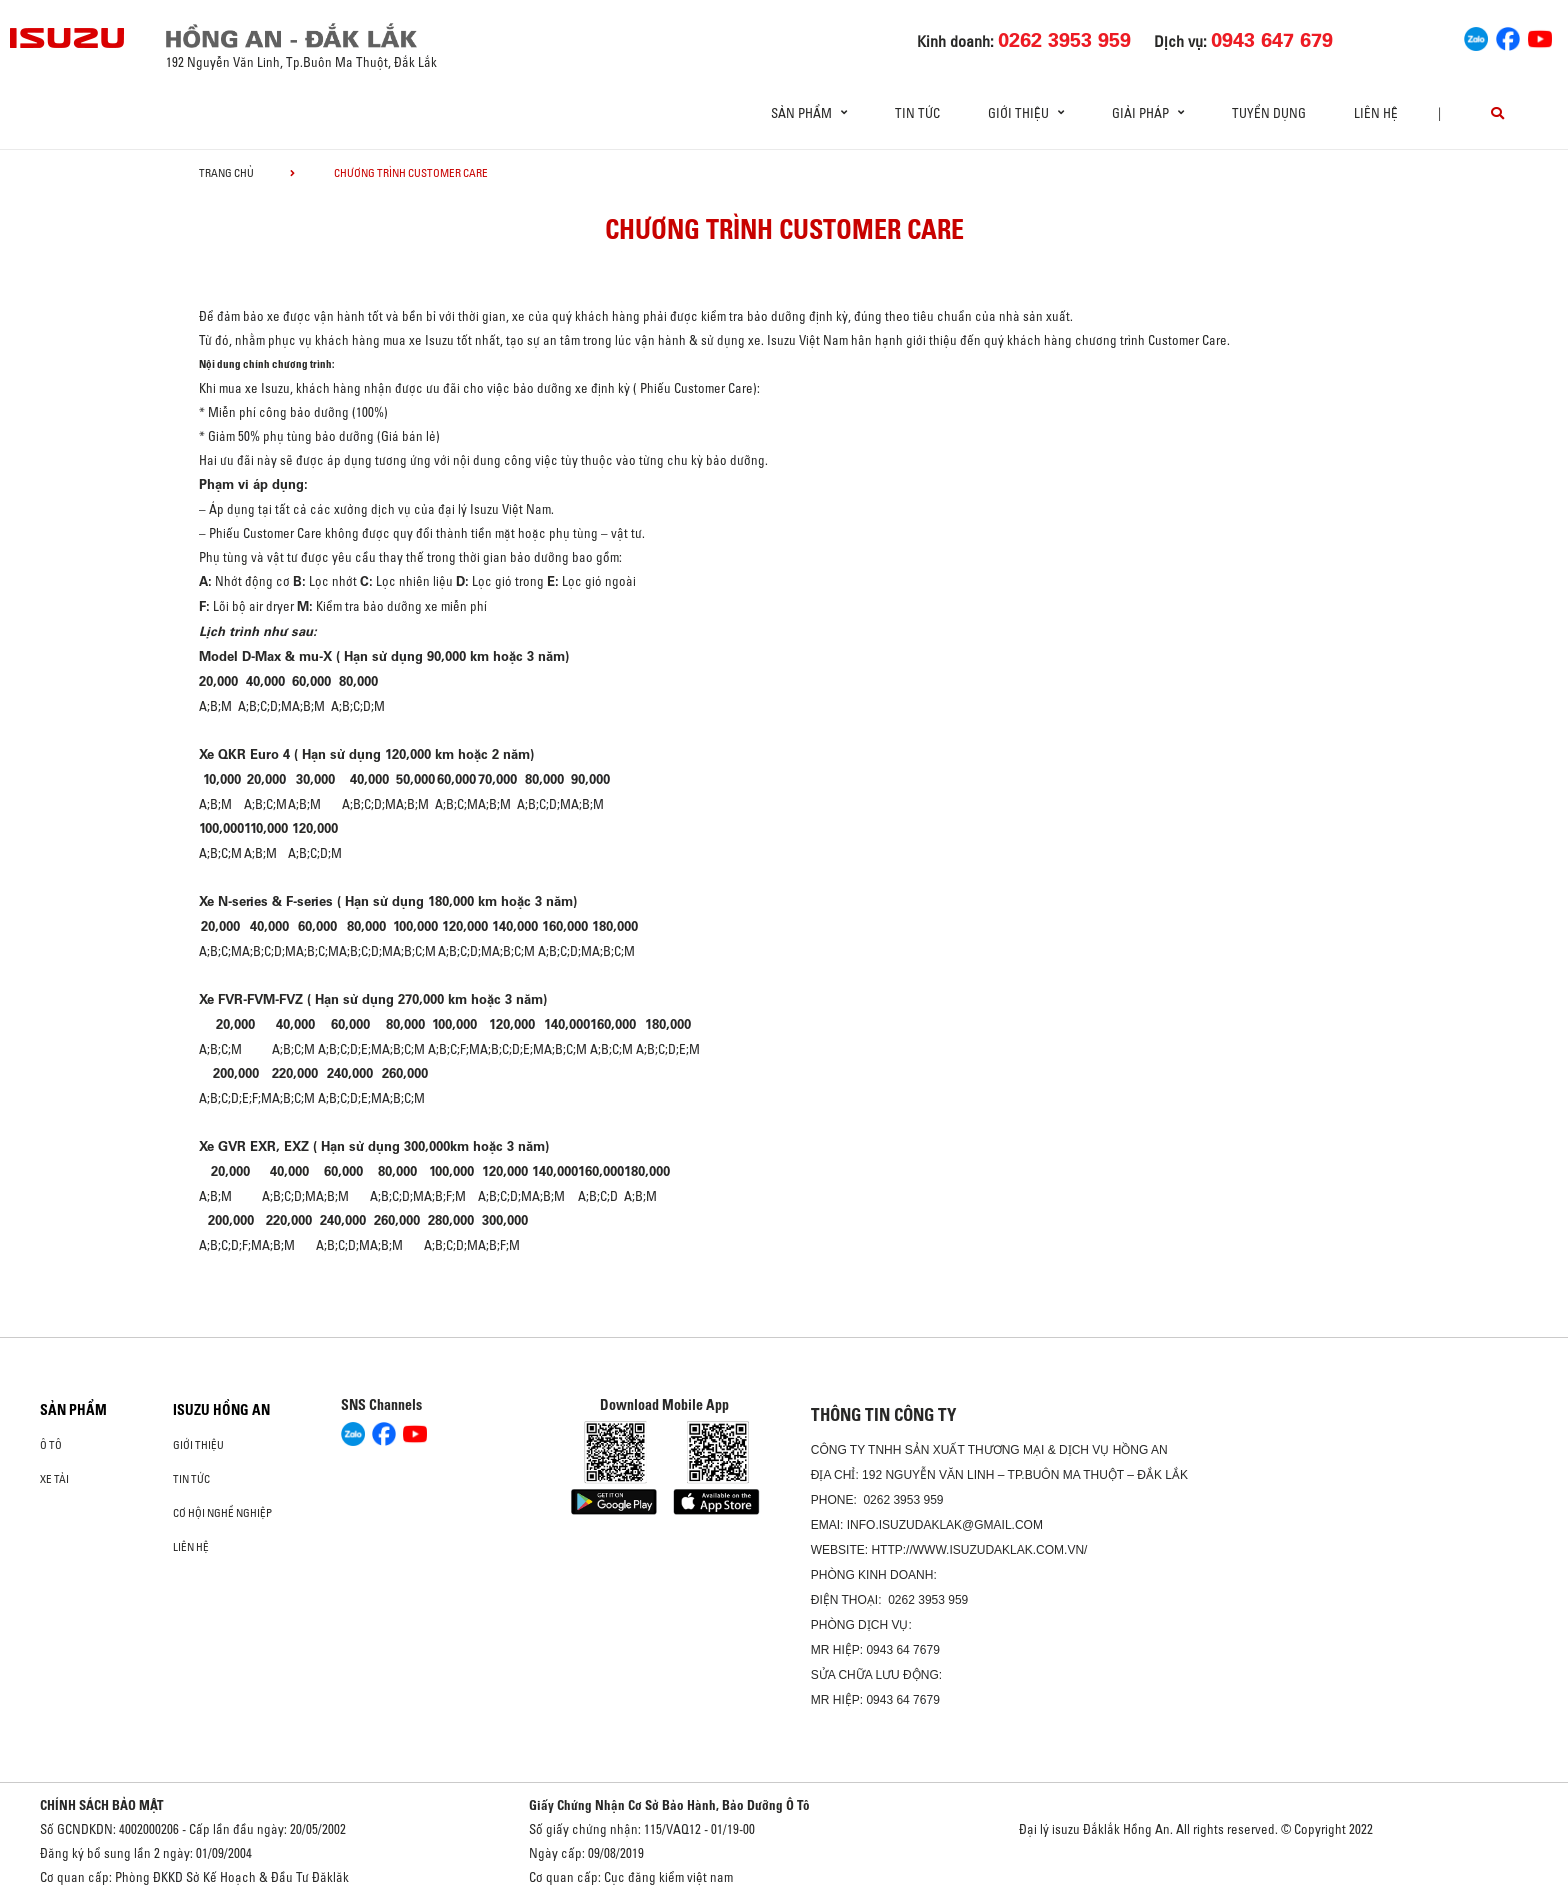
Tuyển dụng (1269, 113)
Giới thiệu (198, 1445)
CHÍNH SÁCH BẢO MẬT (102, 1805)
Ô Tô (51, 1445)
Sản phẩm (73, 1410)
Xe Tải (54, 1479)
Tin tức (917, 113)
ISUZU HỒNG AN (221, 1410)
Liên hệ (1376, 113)
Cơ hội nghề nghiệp (222, 1513)
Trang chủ (226, 173)
